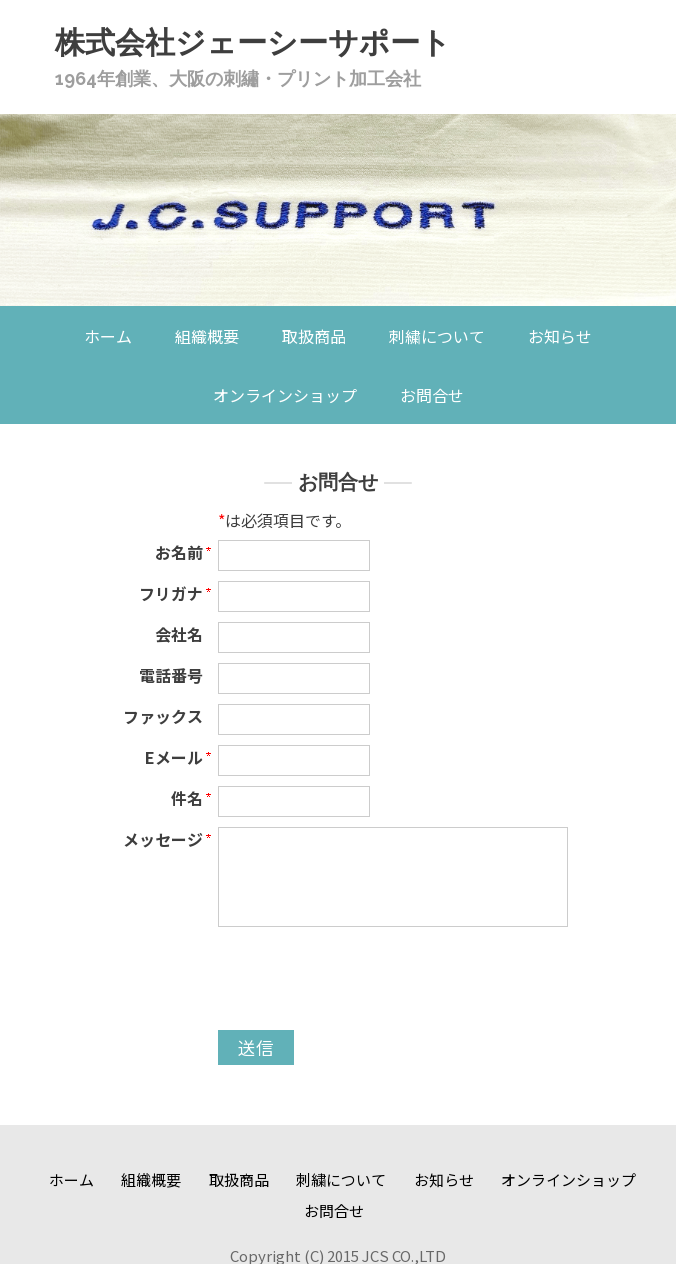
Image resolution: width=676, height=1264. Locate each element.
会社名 (179, 634)
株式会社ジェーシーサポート (253, 42)
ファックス (163, 716)
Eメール (174, 757)
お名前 (179, 552)
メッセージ (163, 839)
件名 (187, 798)
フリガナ (171, 593)
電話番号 (171, 675)
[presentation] (370, 981)
